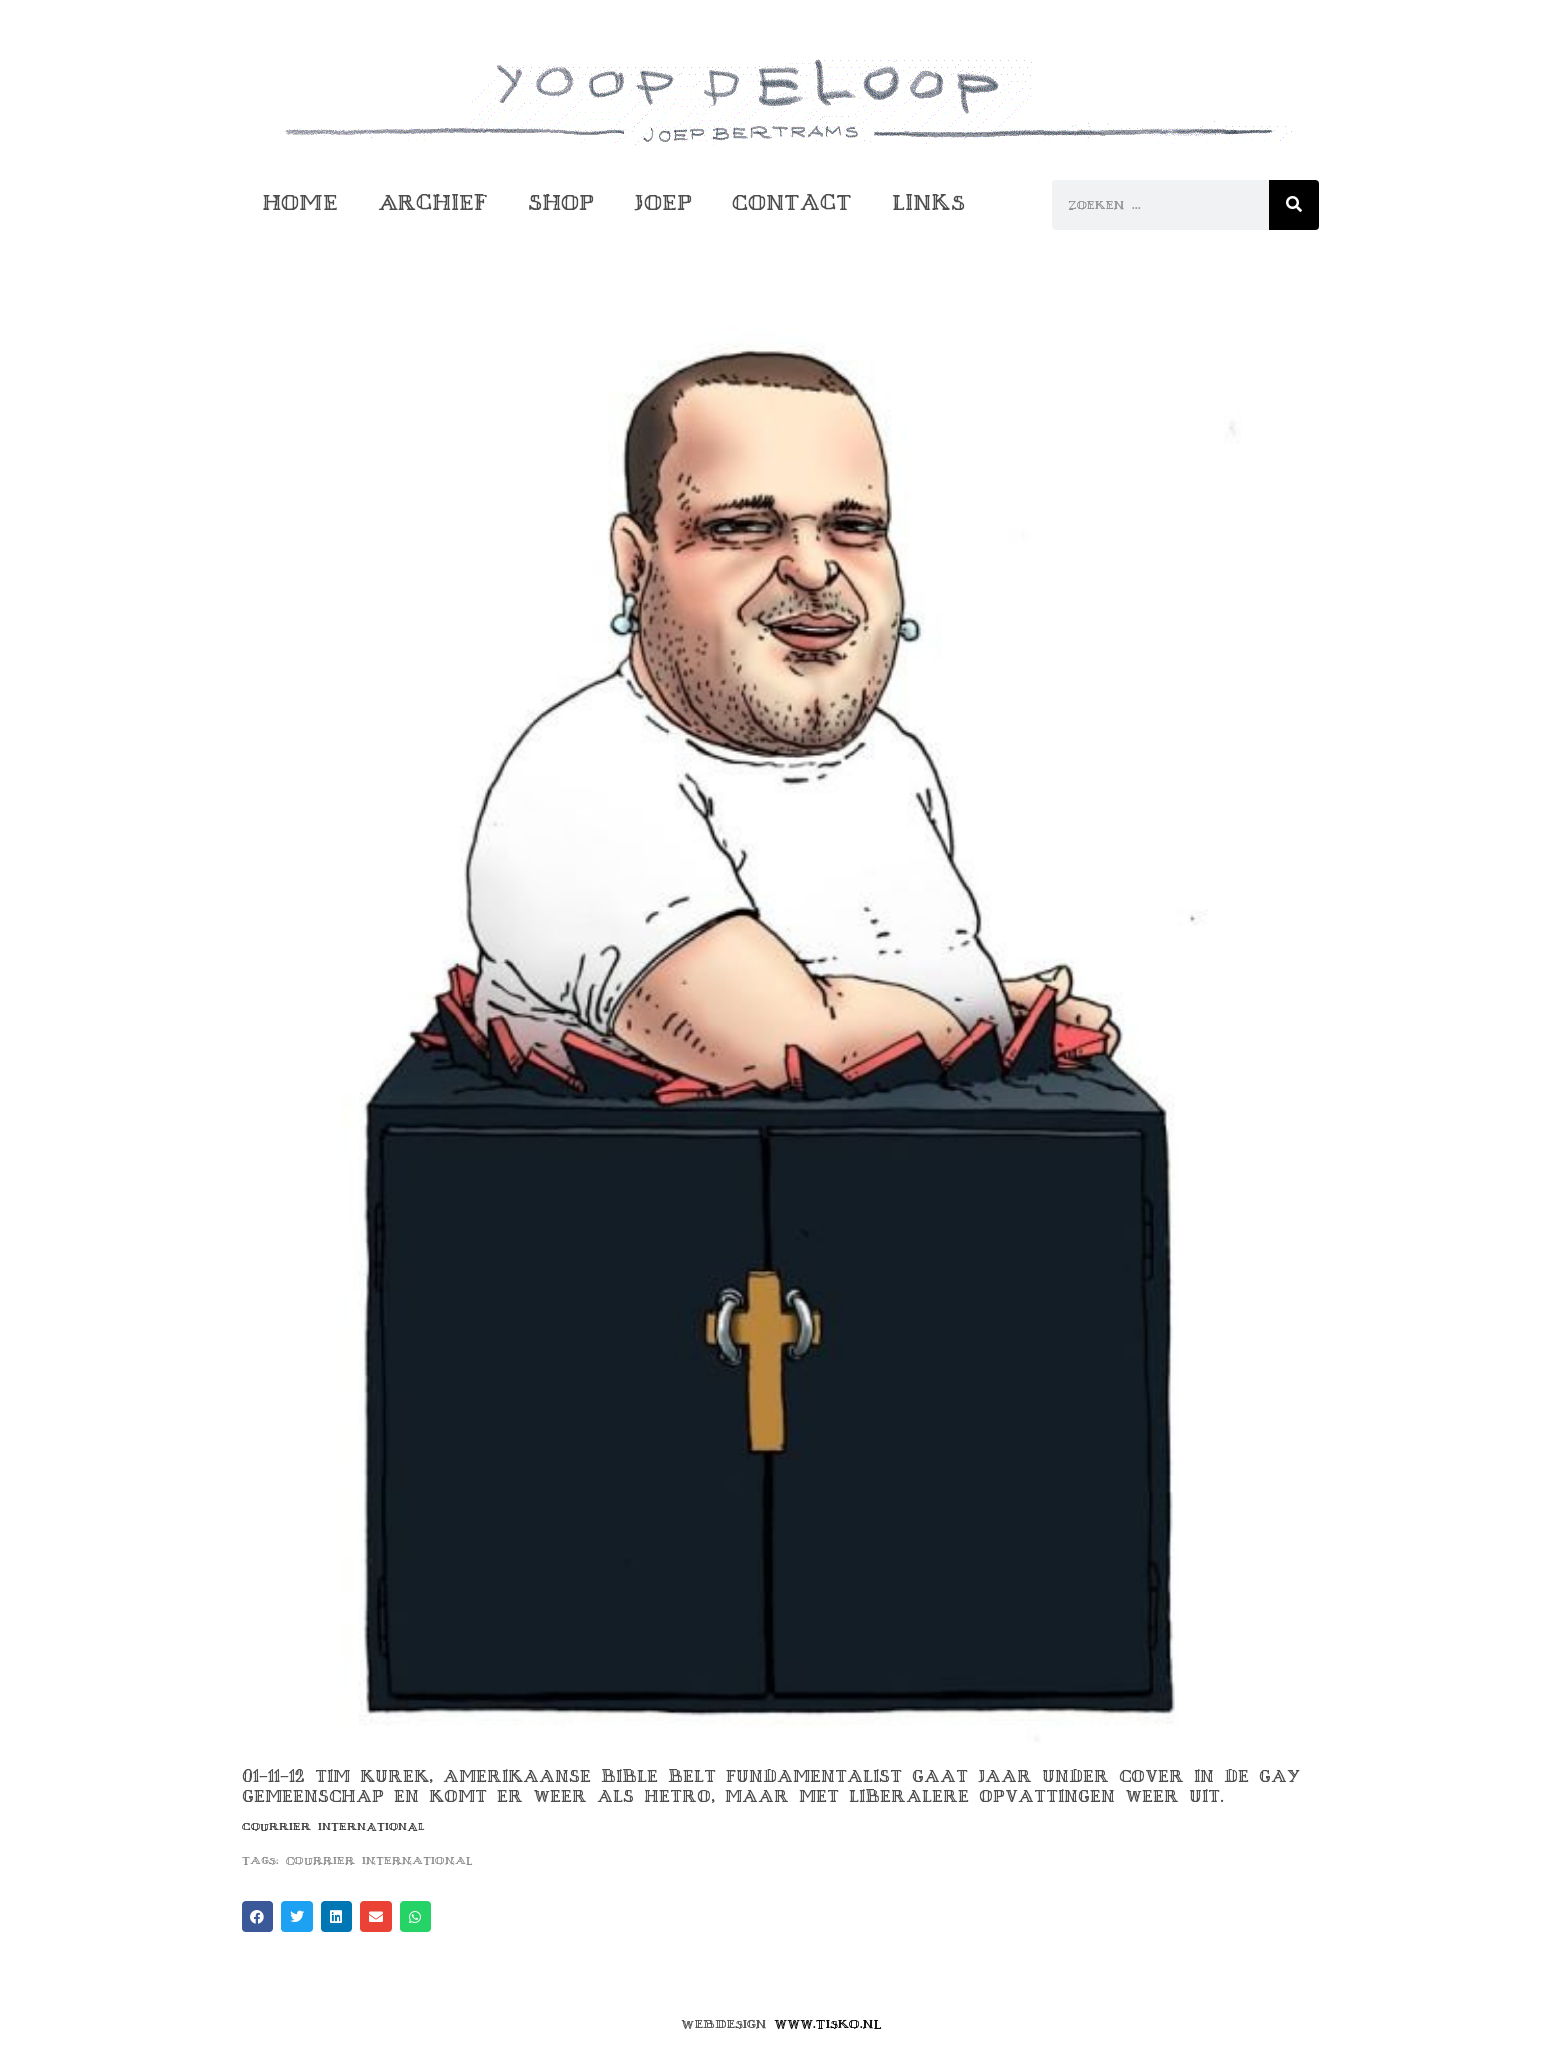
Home (300, 202)
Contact (792, 202)
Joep (663, 202)
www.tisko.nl (828, 2024)
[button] (258, 1917)
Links (928, 202)
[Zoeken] (1294, 205)
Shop (561, 202)
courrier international (379, 1860)
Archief (433, 202)
